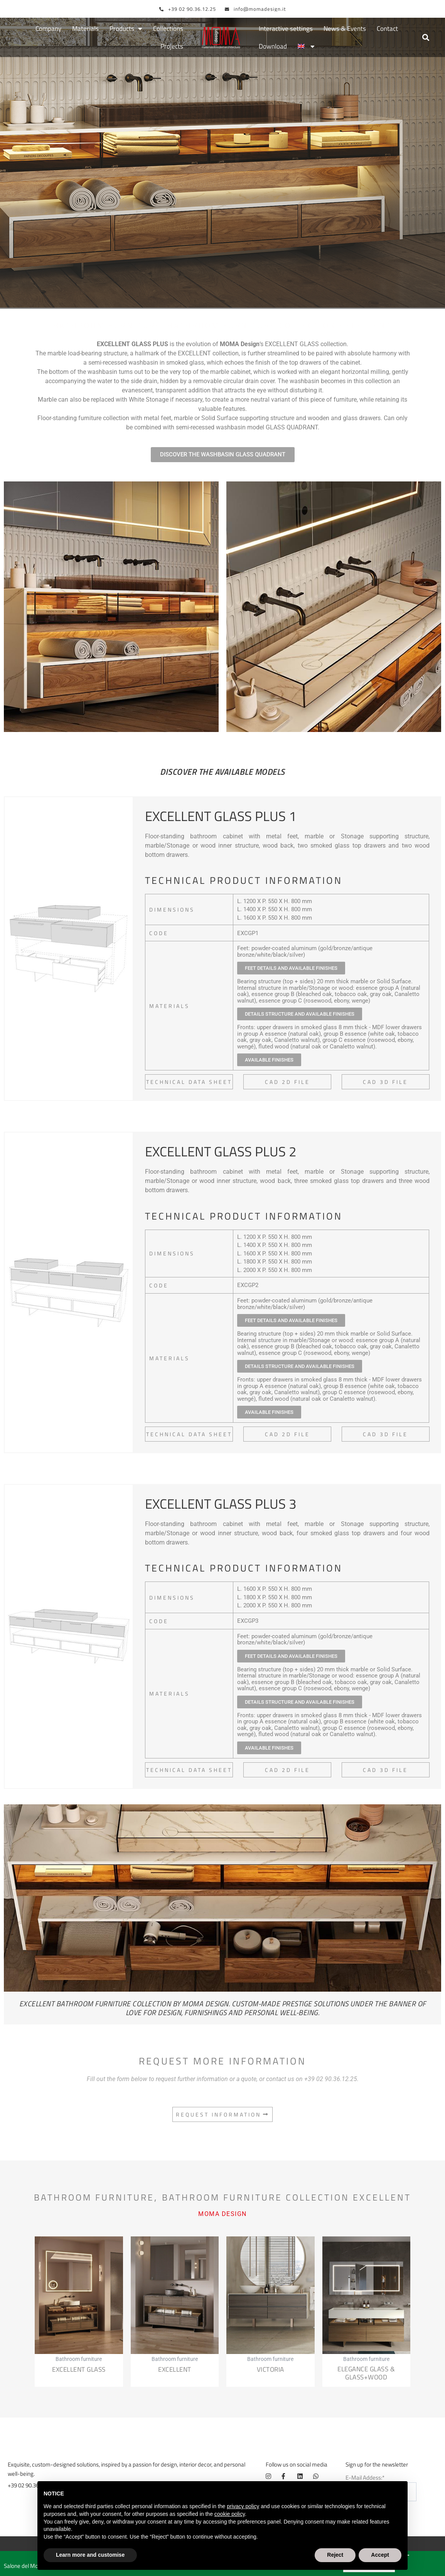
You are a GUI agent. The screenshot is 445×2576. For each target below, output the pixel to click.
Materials (85, 29)
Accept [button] (380, 2555)
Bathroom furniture (107, 284)
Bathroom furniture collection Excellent (280, 284)
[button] (425, 38)
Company (48, 29)
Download (273, 47)
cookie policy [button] (229, 2514)
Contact (387, 29)
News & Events (345, 29)
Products (126, 29)
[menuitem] (306, 47)
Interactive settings (286, 29)
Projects (171, 47)
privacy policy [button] (243, 2506)
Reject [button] (335, 2555)
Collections (168, 29)
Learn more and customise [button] (90, 2555)
